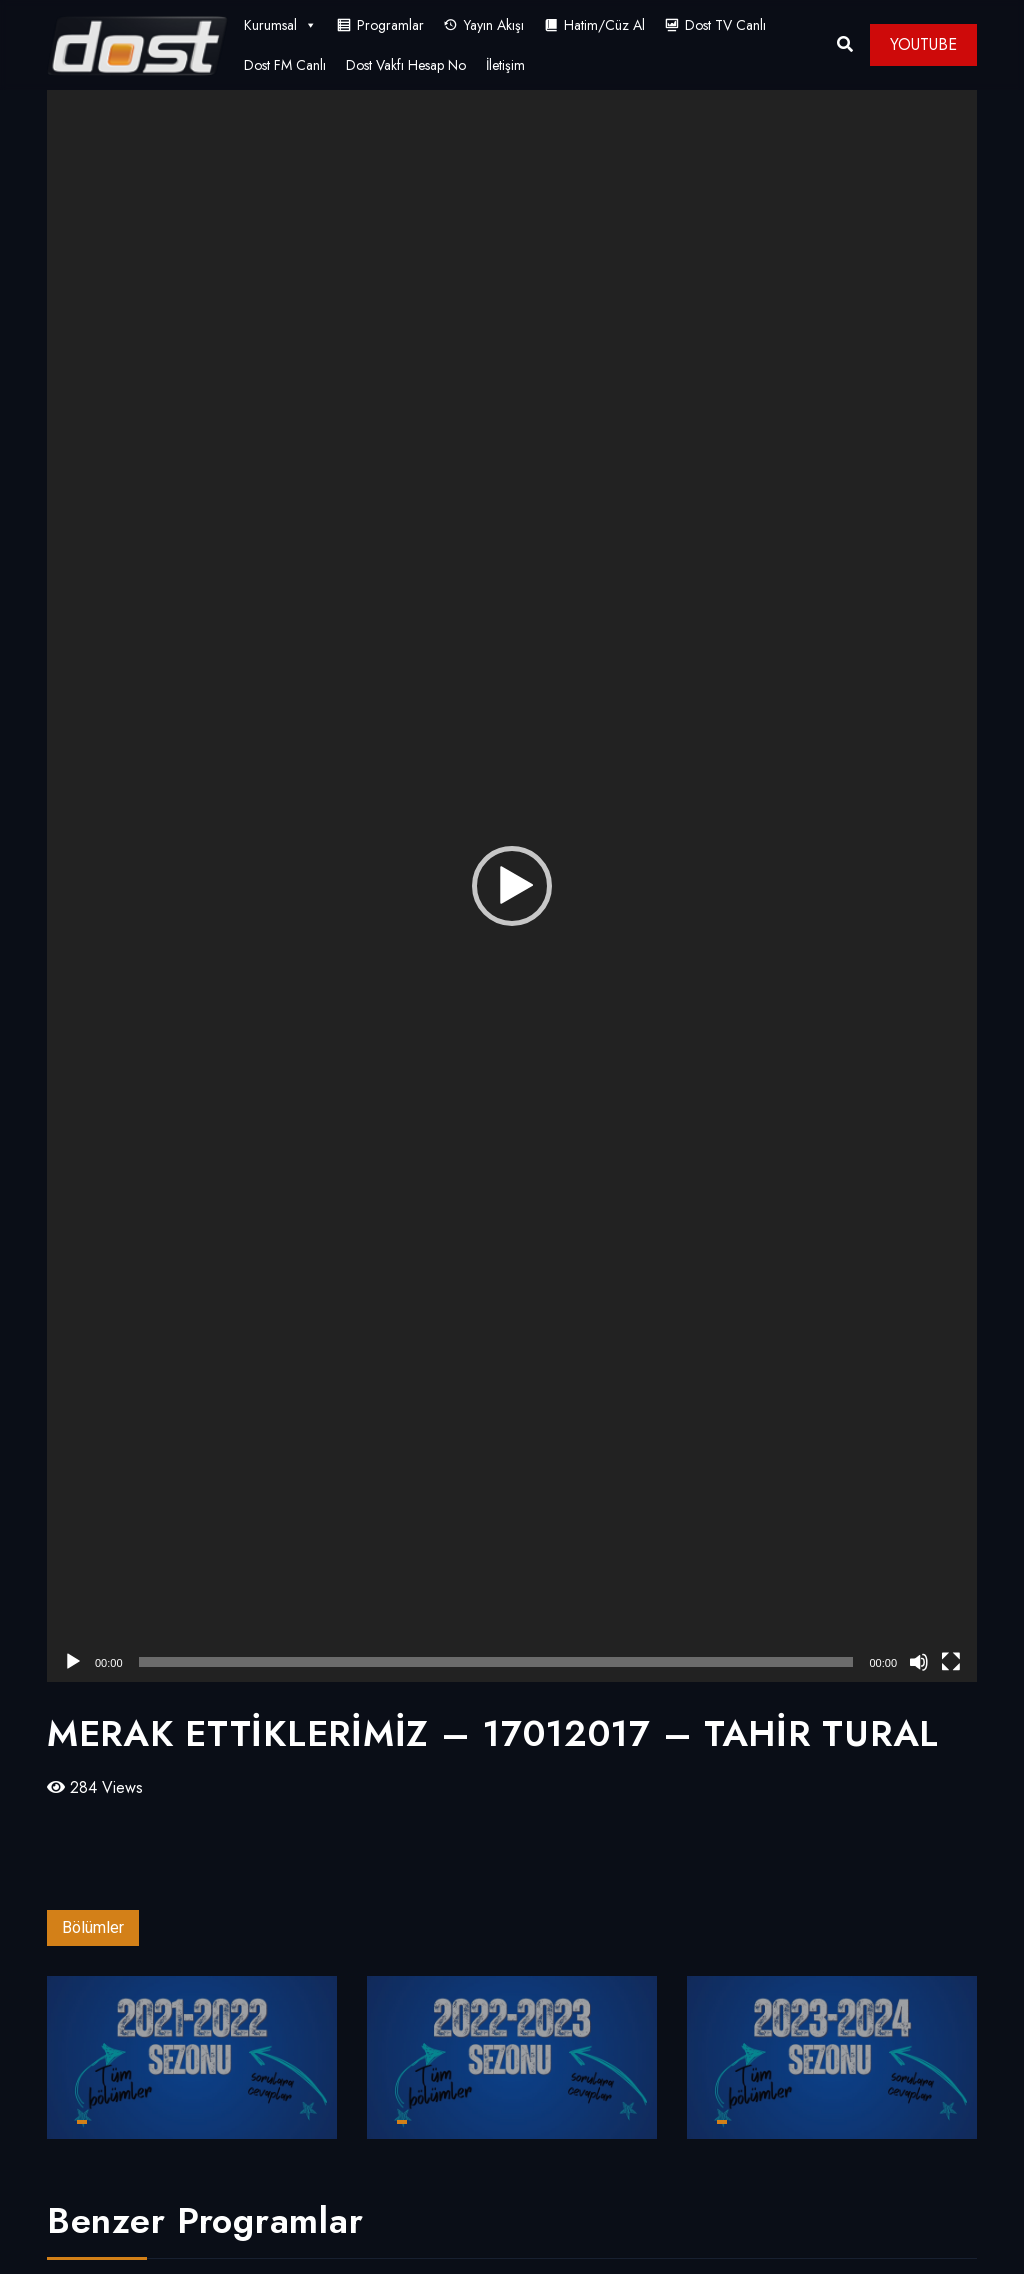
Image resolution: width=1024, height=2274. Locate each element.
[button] (512, 886)
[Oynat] (73, 1662)
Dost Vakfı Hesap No (406, 65)
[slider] (496, 1662)
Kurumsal (280, 25)
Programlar (390, 25)
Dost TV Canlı (725, 25)
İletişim (505, 65)
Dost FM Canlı (285, 65)
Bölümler (93, 1927)
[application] (512, 886)
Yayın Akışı (494, 25)
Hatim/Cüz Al (604, 25)
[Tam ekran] (951, 1662)
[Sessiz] (919, 1662)
